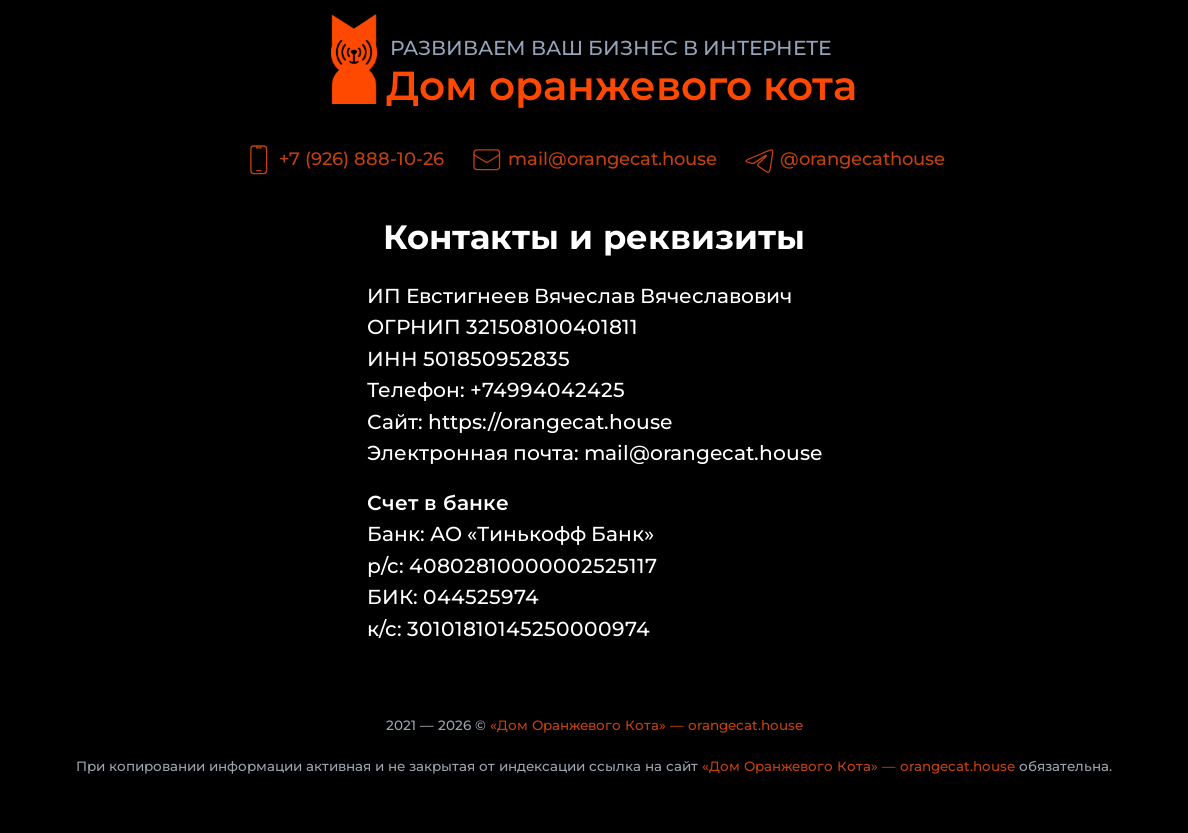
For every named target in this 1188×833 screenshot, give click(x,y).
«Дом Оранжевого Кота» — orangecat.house (646, 725)
